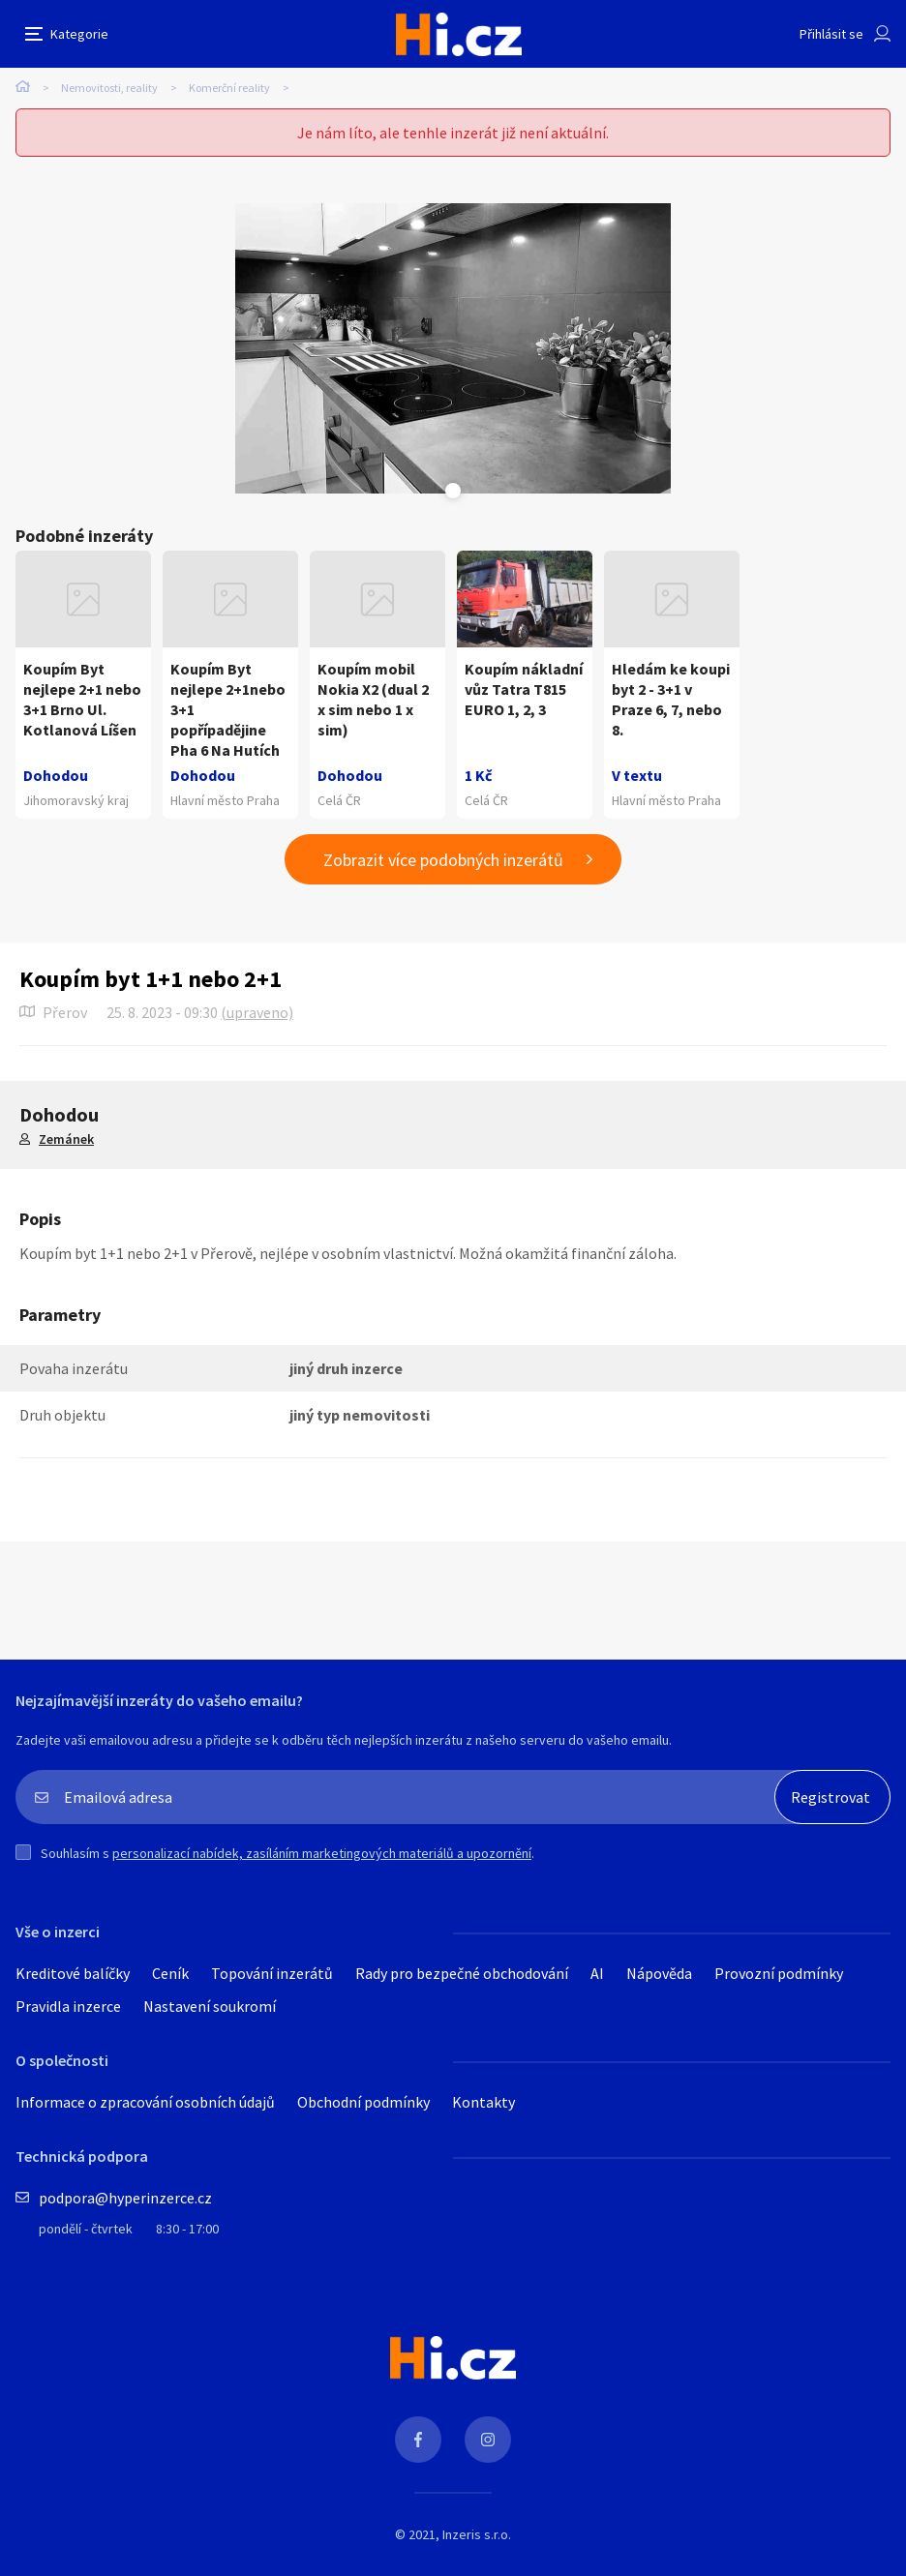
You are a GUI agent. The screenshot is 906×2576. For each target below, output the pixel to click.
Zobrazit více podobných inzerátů (443, 860)
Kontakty (483, 2102)
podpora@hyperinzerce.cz (125, 2197)
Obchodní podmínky (363, 2102)
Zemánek (66, 1139)
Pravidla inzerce (68, 2006)
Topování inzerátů (272, 1973)
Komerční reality (229, 87)
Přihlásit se (831, 34)
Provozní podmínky (778, 1973)
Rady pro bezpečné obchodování (461, 1973)
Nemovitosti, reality (109, 87)
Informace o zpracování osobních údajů (145, 2102)
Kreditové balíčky (72, 1973)
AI (597, 1973)
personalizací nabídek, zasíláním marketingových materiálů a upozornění (321, 1853)
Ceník (170, 1973)
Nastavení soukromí (209, 2006)
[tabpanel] (453, 348)
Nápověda (659, 1973)
